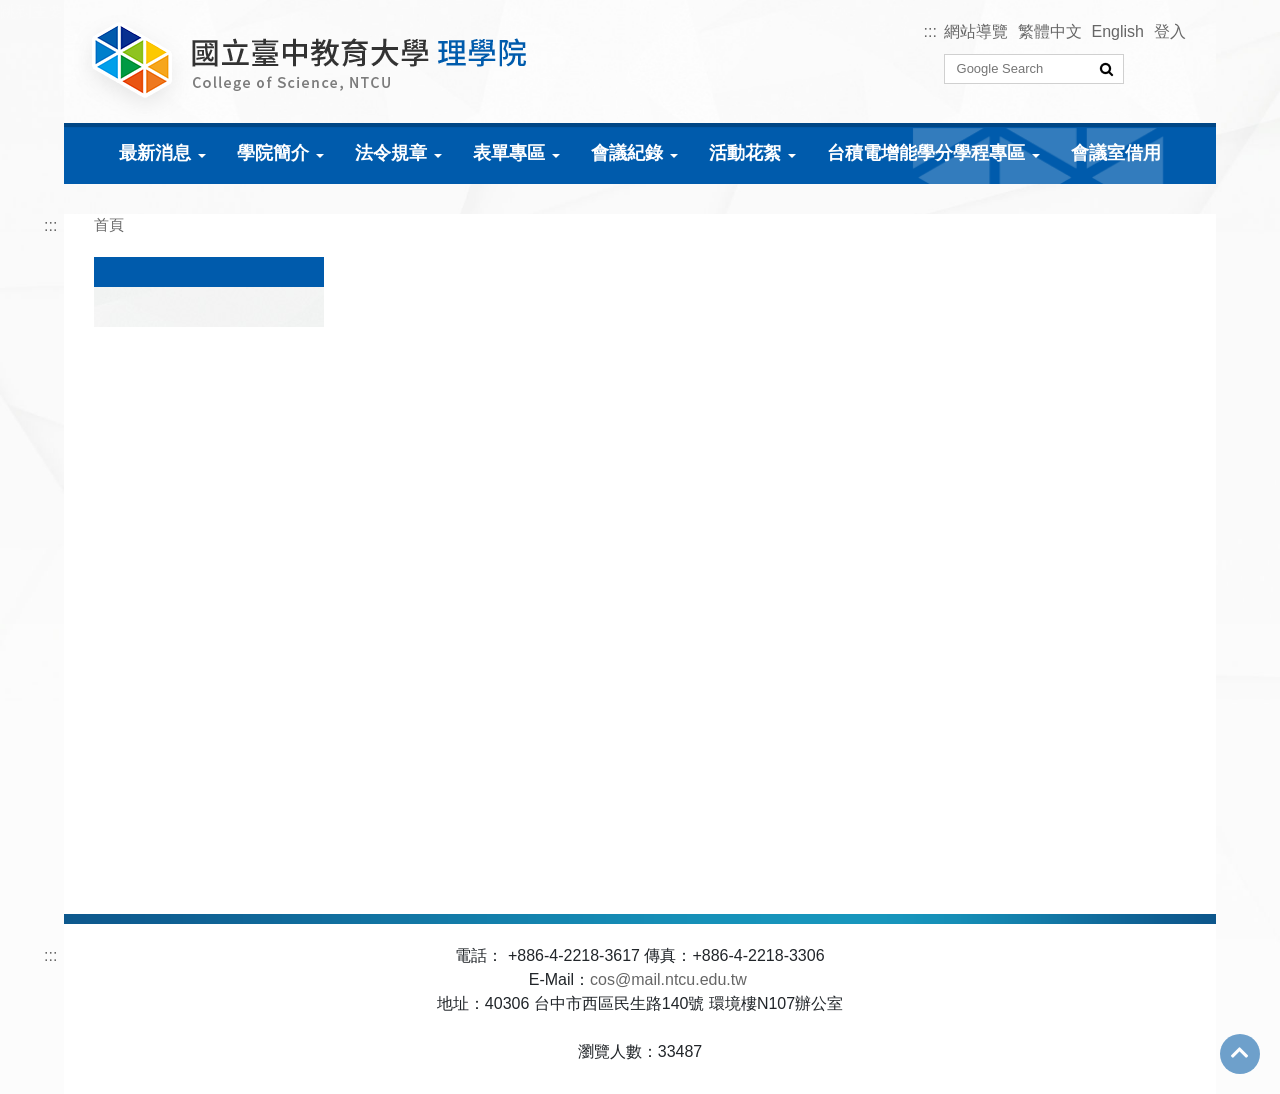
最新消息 (155, 153)
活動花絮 (745, 153)
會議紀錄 (627, 153)
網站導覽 (976, 31)
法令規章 (391, 153)
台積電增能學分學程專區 (926, 153)
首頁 (109, 224)
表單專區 (509, 153)
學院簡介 (273, 153)
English (1118, 31)
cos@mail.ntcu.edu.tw (668, 979)
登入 (1170, 31)
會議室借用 (1116, 153)
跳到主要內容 (48, 11)
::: (930, 31)
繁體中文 (1050, 31)
